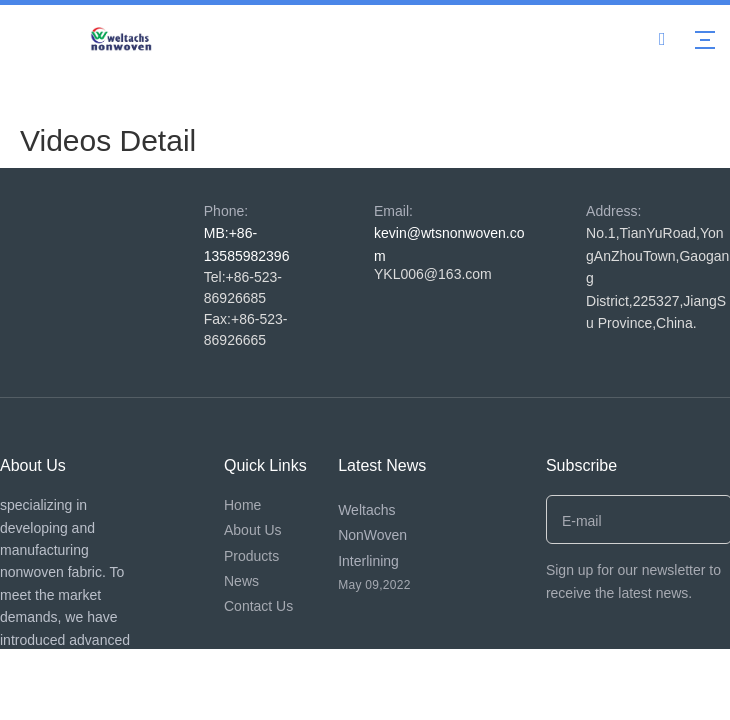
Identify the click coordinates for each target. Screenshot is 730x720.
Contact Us (258, 606)
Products (251, 556)
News (241, 581)
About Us (253, 530)
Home (242, 505)
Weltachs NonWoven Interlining (372, 535)
